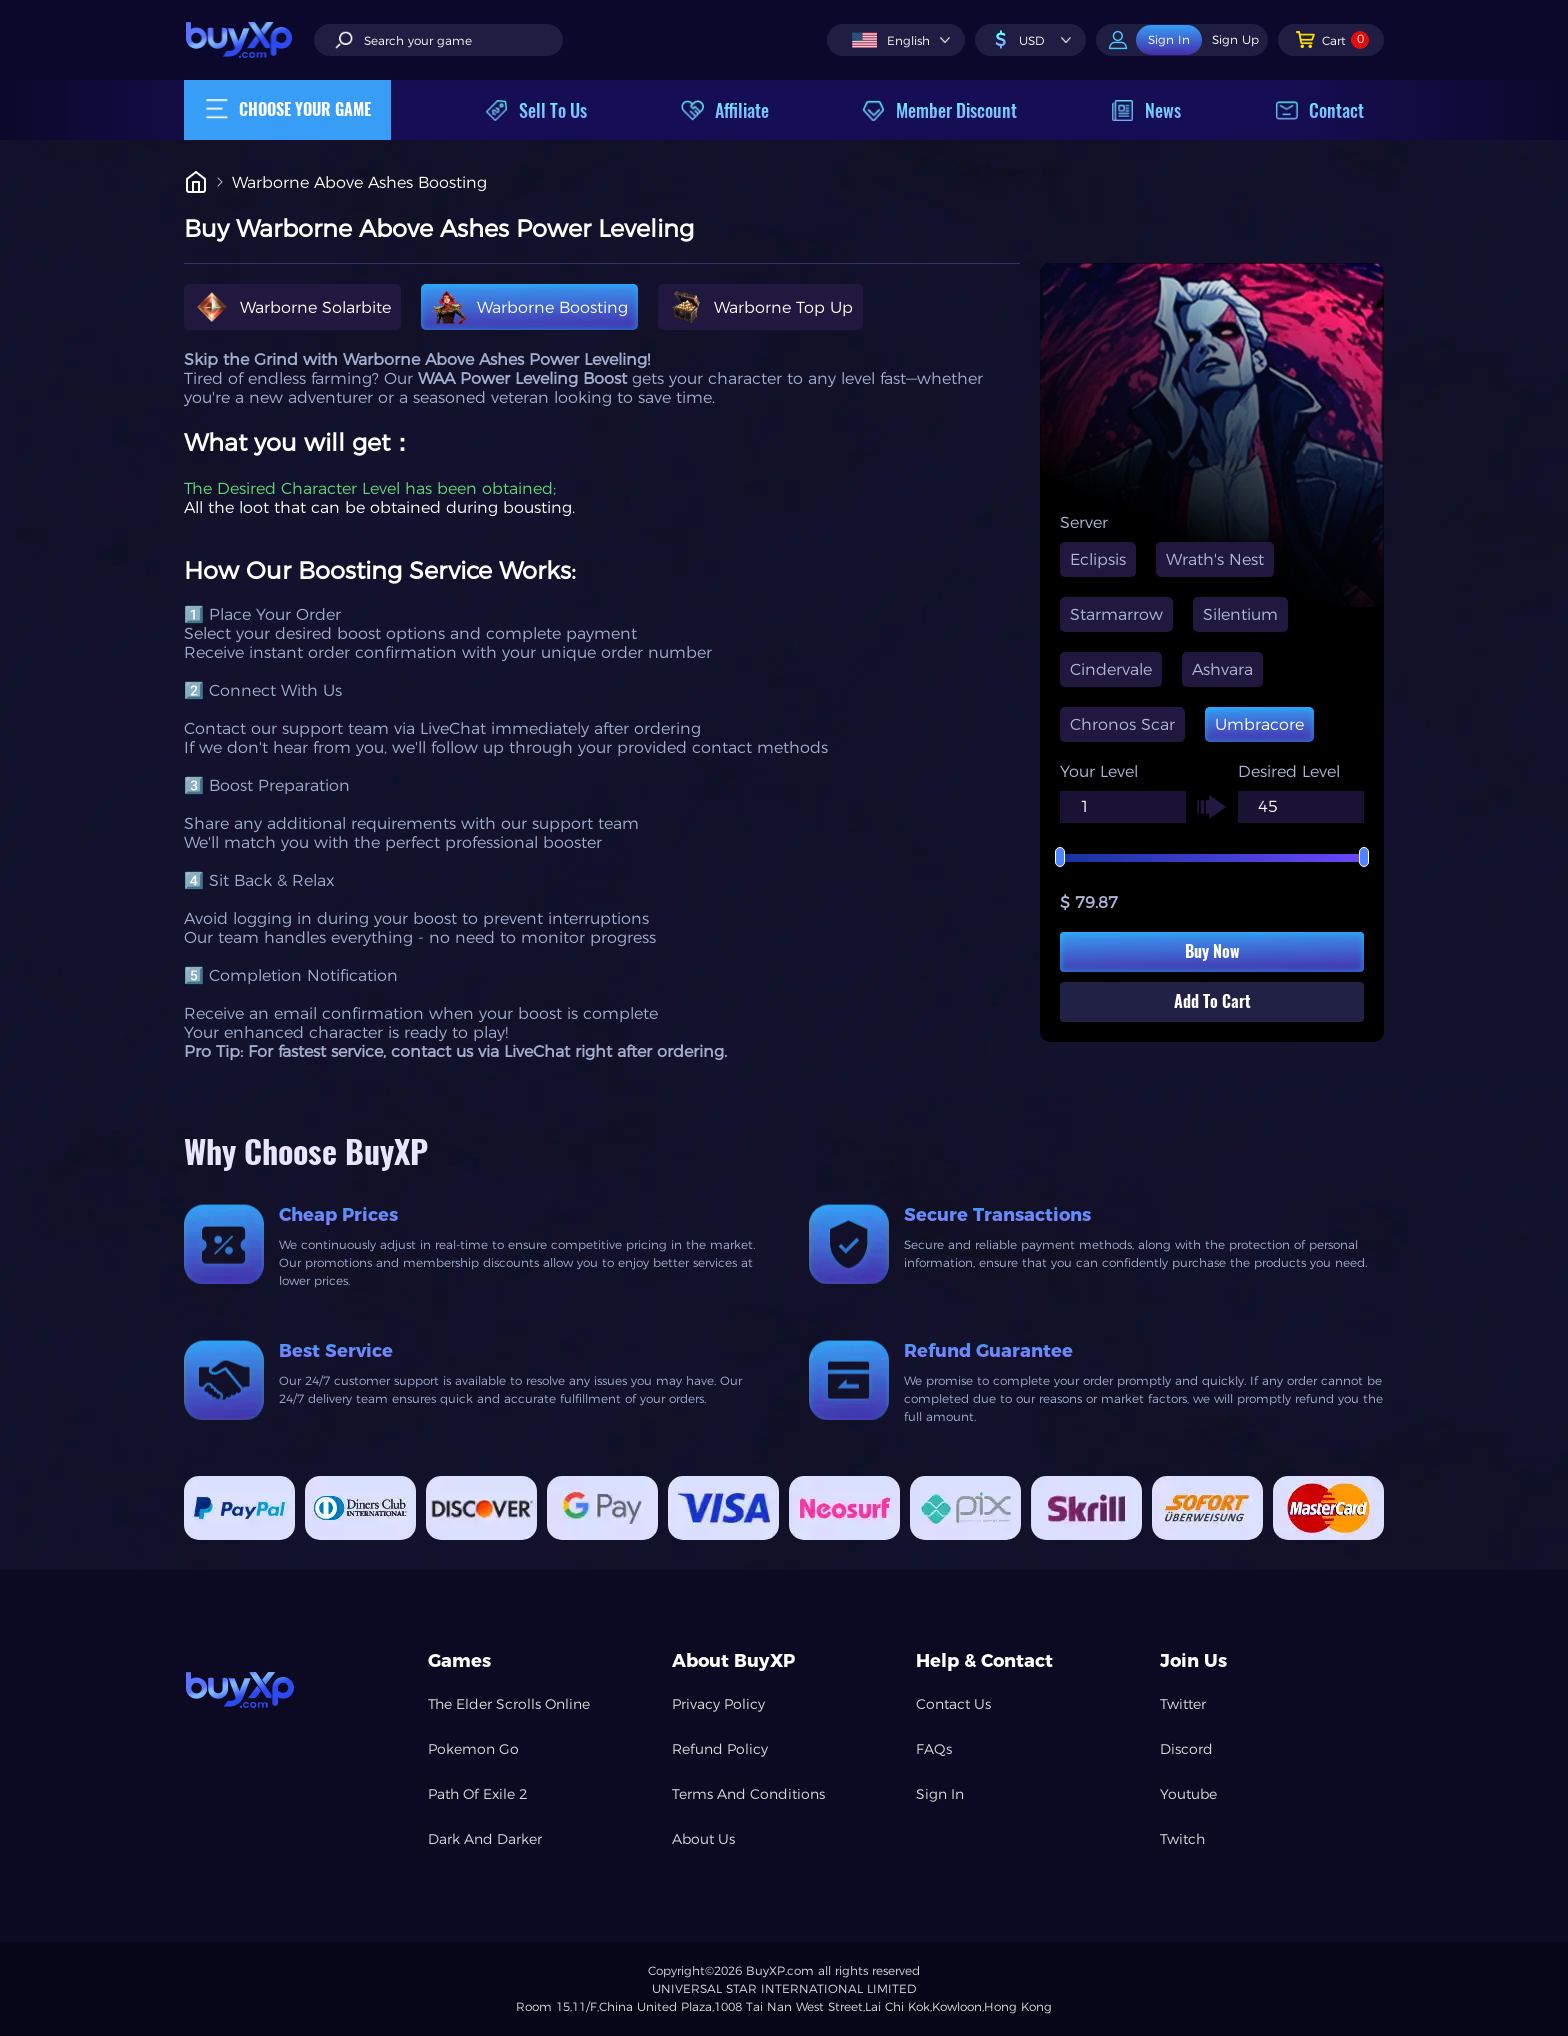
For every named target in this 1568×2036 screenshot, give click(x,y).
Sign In (940, 1794)
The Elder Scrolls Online (509, 1704)
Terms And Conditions (748, 1794)
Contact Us (953, 1704)
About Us (703, 1839)
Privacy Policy (718, 1704)
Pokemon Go (473, 1749)
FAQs (934, 1749)
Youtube (1188, 1794)
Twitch (1182, 1839)
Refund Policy (720, 1749)
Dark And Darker (485, 1839)
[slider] (1212, 858)
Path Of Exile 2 (478, 1794)
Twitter (1183, 1704)
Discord (1186, 1749)
